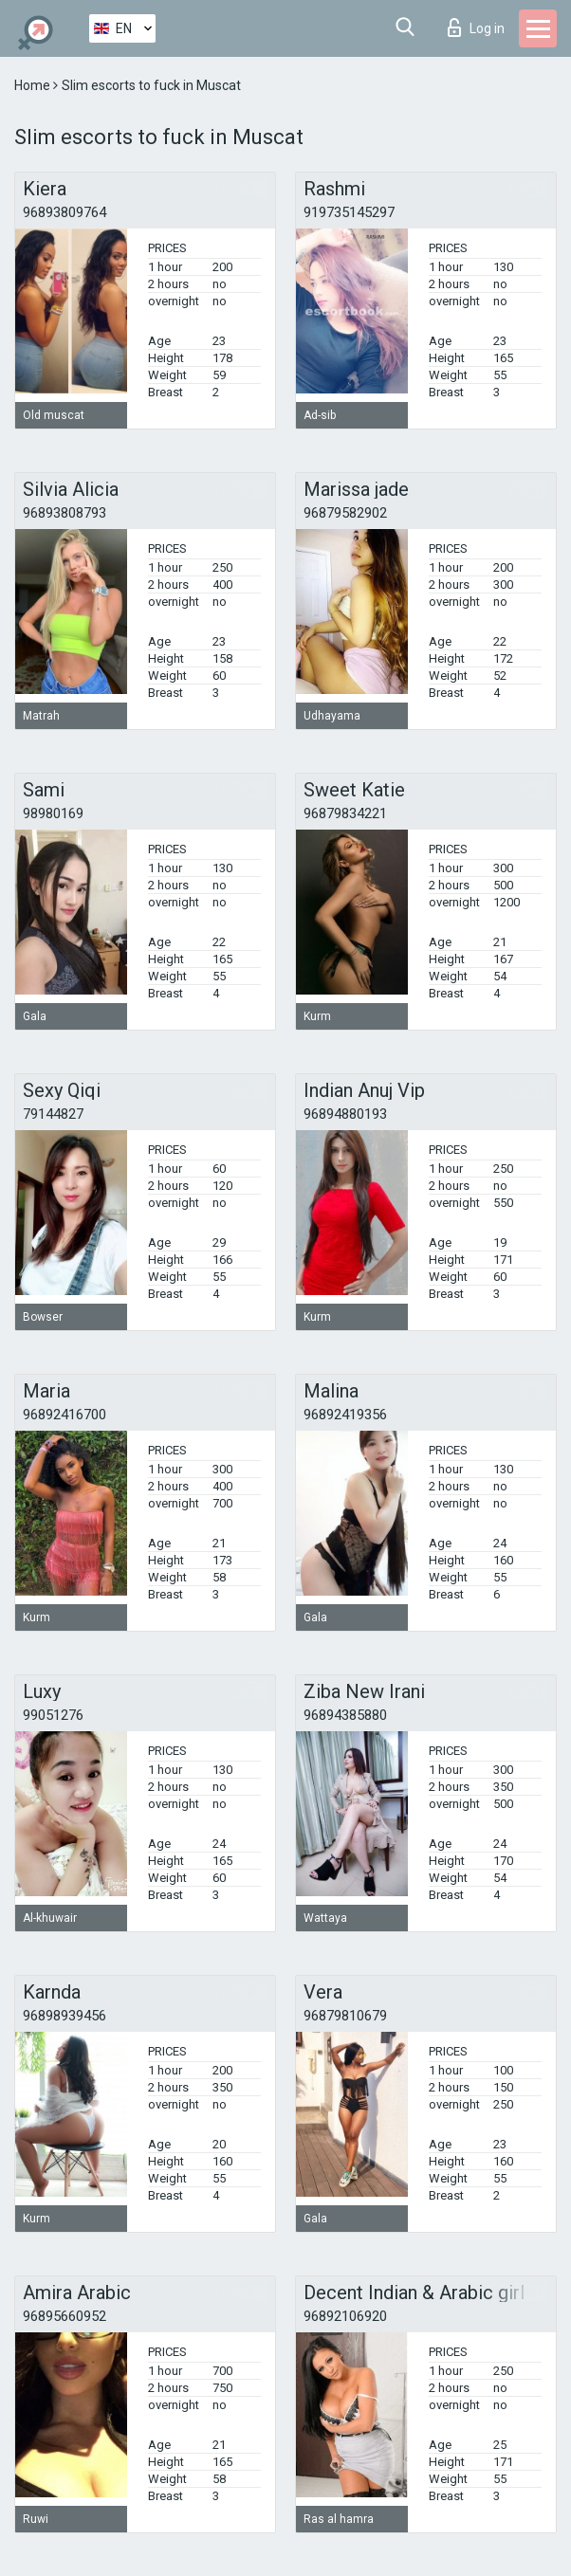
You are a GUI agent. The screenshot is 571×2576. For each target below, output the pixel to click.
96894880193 (345, 1114)
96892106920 (345, 2316)
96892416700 (64, 1414)
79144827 (53, 1114)
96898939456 (64, 2015)
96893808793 (64, 512)
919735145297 (349, 212)
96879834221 (345, 813)
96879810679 (345, 2015)
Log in (476, 27)
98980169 (53, 813)
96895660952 (64, 2316)
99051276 (53, 1715)
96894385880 (345, 1715)
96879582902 (345, 512)
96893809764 (64, 212)
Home (33, 85)
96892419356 (345, 1414)
